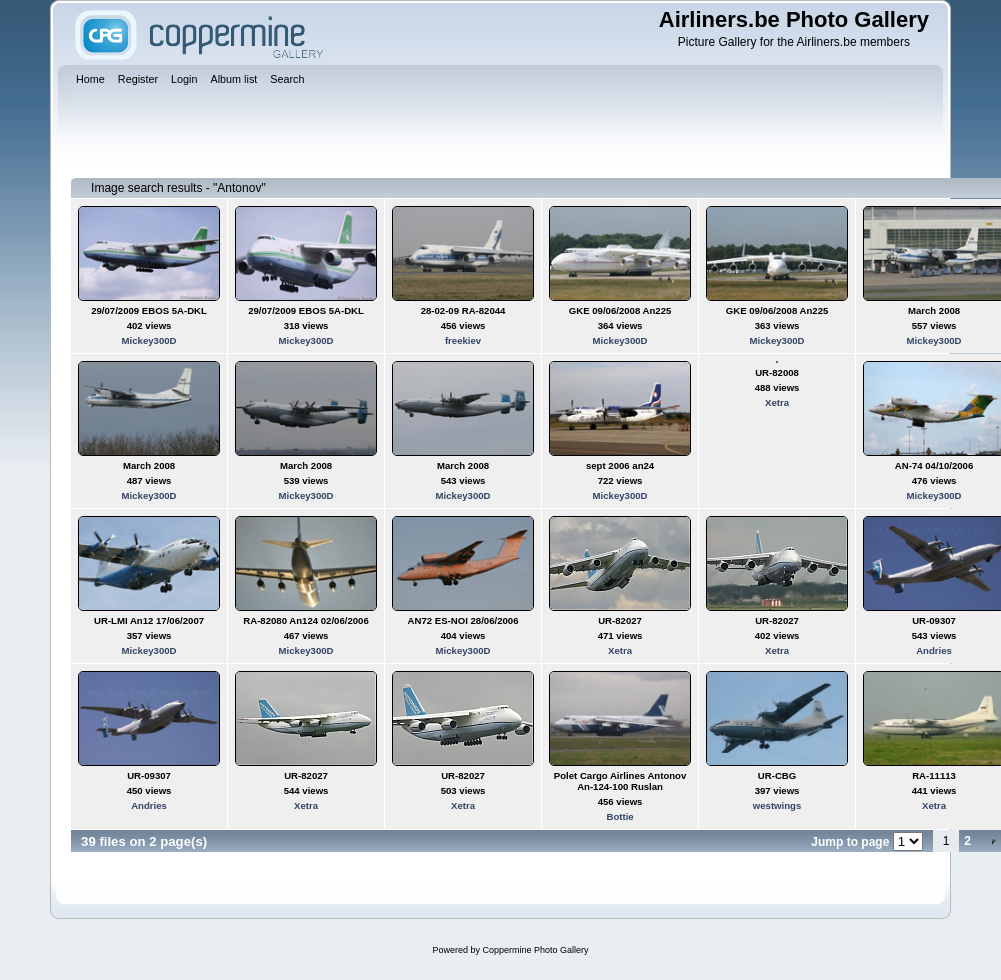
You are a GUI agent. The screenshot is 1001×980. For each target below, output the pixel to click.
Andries (934, 650)
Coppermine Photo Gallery (535, 950)
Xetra (777, 402)
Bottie (619, 816)
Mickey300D (149, 340)
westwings (777, 805)
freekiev (463, 340)
